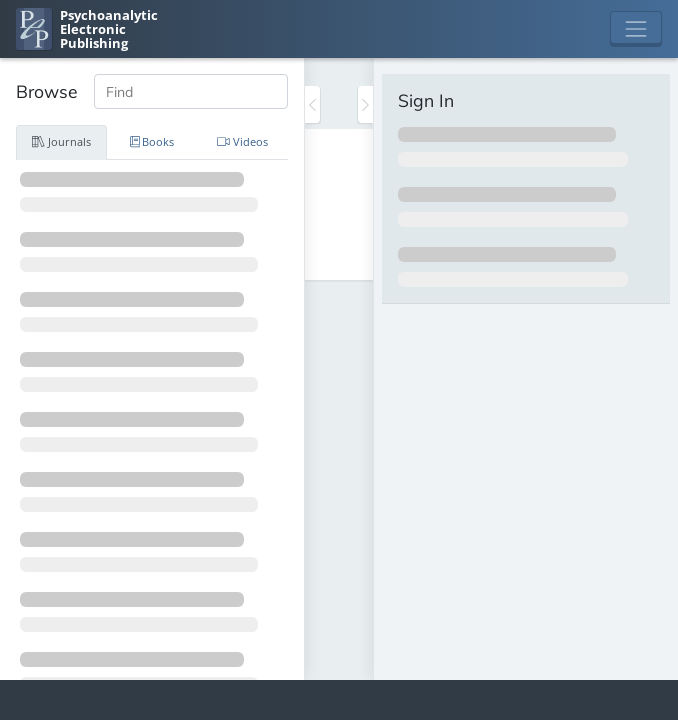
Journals (61, 141)
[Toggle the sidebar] (312, 104)
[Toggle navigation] (636, 29)
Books (152, 141)
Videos (242, 141)
